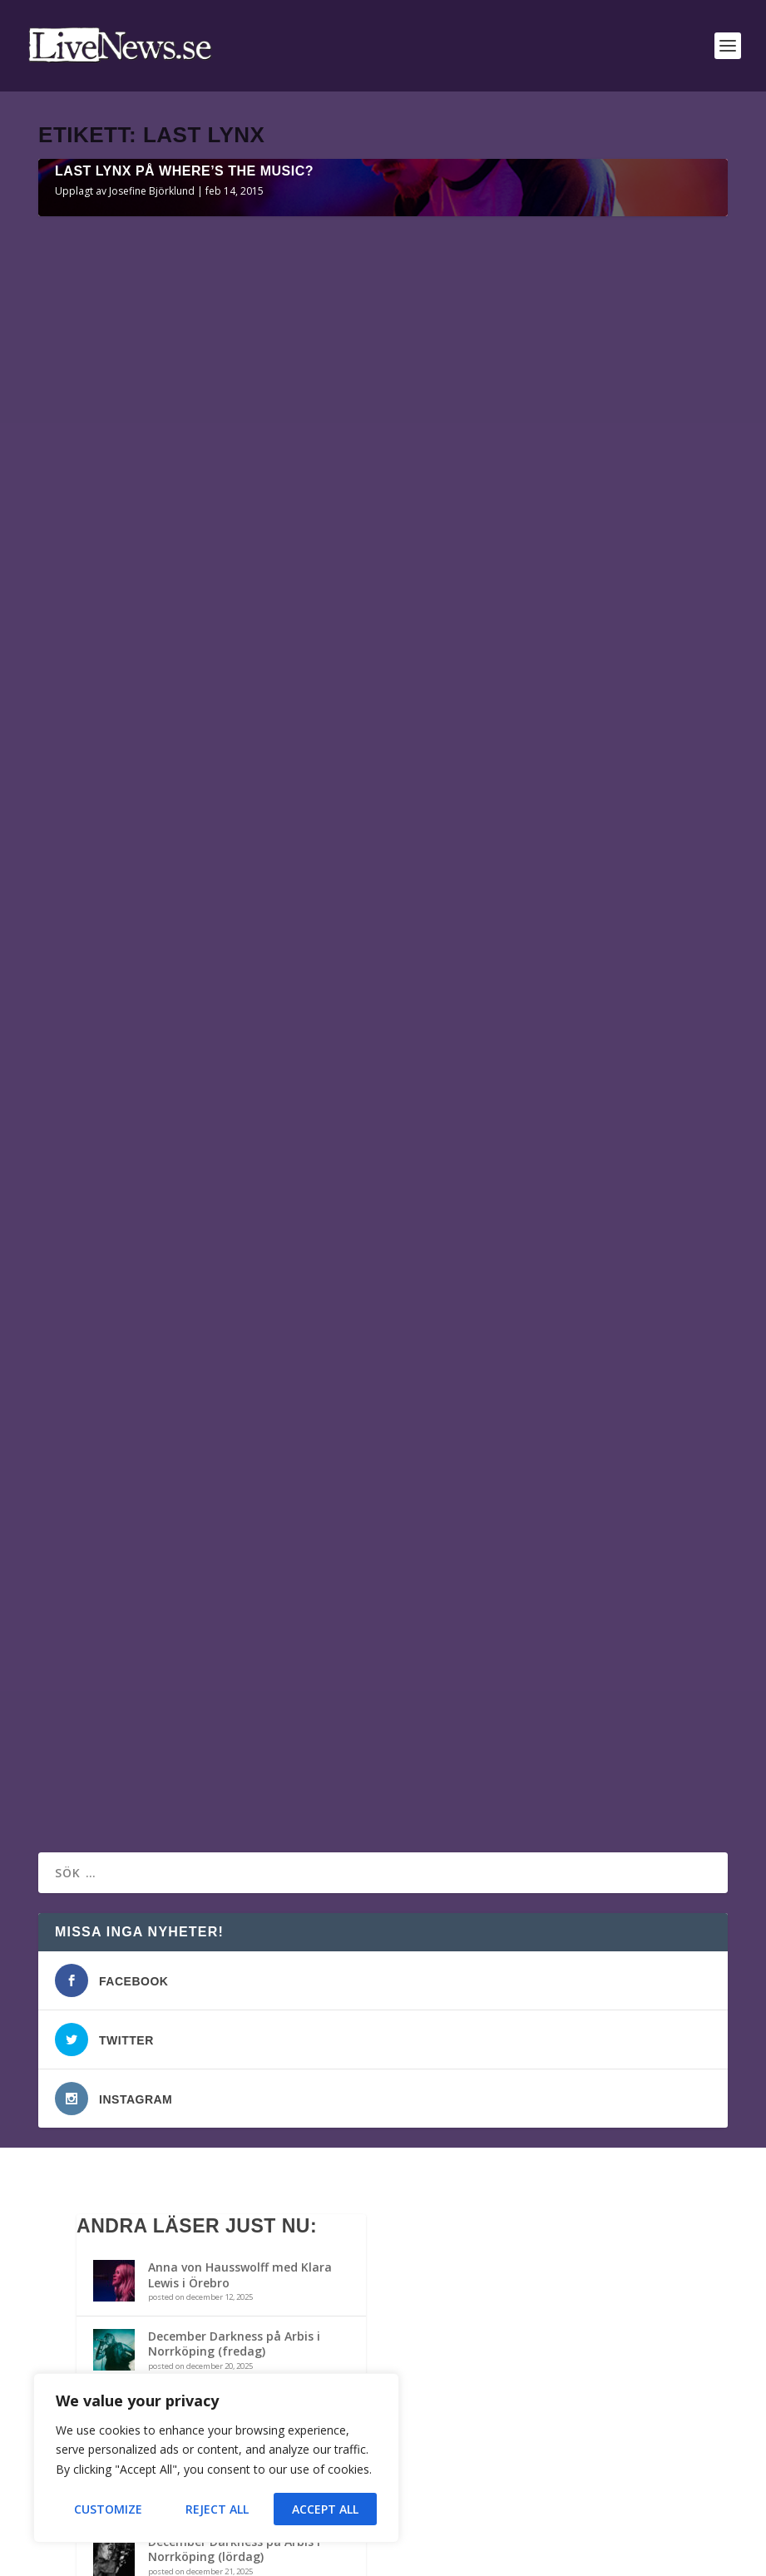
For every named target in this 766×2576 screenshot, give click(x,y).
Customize (108, 2509)
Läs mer (87, 942)
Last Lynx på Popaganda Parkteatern (205, 1242)
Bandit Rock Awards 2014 (221, 2047)
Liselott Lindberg (107, 1268)
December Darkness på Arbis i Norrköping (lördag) (234, 2122)
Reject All (217, 2509)
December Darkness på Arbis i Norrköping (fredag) (234, 1916)
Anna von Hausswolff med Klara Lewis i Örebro (240, 1847)
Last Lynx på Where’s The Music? (184, 519)
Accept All (325, 2509)
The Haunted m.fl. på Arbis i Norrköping (229, 1985)
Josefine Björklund (152, 539)
